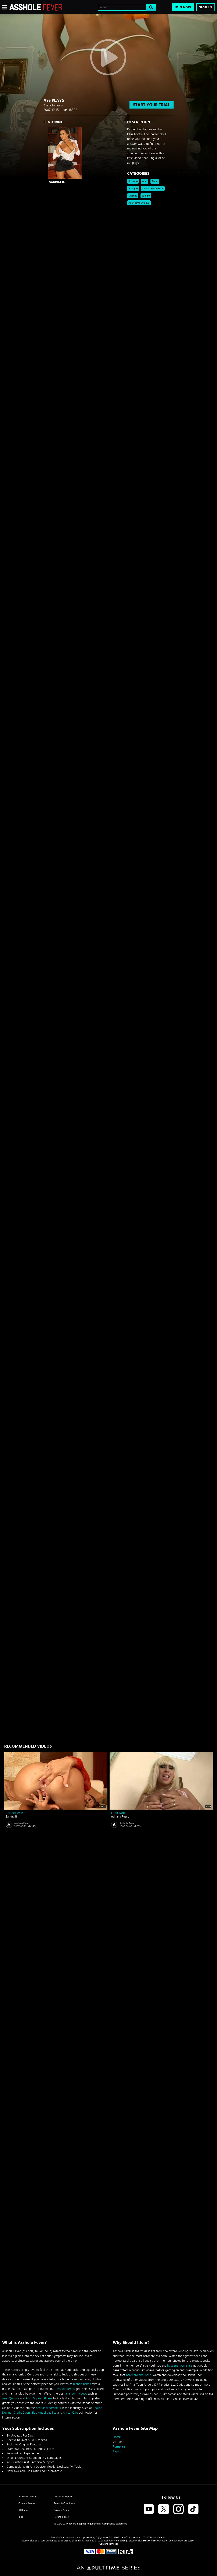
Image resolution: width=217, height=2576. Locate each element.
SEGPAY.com (148, 2540)
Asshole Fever (21, 1823)
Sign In (205, 7)
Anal (144, 181)
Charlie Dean (21, 2412)
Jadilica (51, 2412)
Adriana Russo (120, 1816)
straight (146, 195)
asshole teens (66, 2389)
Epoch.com (39, 2540)
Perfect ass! (14, 1813)
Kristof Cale (70, 2412)
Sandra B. (57, 182)
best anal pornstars (48, 2408)
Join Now (182, 7)
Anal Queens (10, 2398)
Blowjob (133, 188)
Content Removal (108, 2544)
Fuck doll (118, 1813)
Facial (155, 181)
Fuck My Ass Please (39, 2398)
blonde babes (82, 2384)
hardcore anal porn (138, 2375)
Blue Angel (38, 2412)
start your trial (151, 105)
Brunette (133, 181)
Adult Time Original (138, 203)
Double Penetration (152, 188)
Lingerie (132, 195)
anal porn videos (76, 2393)
